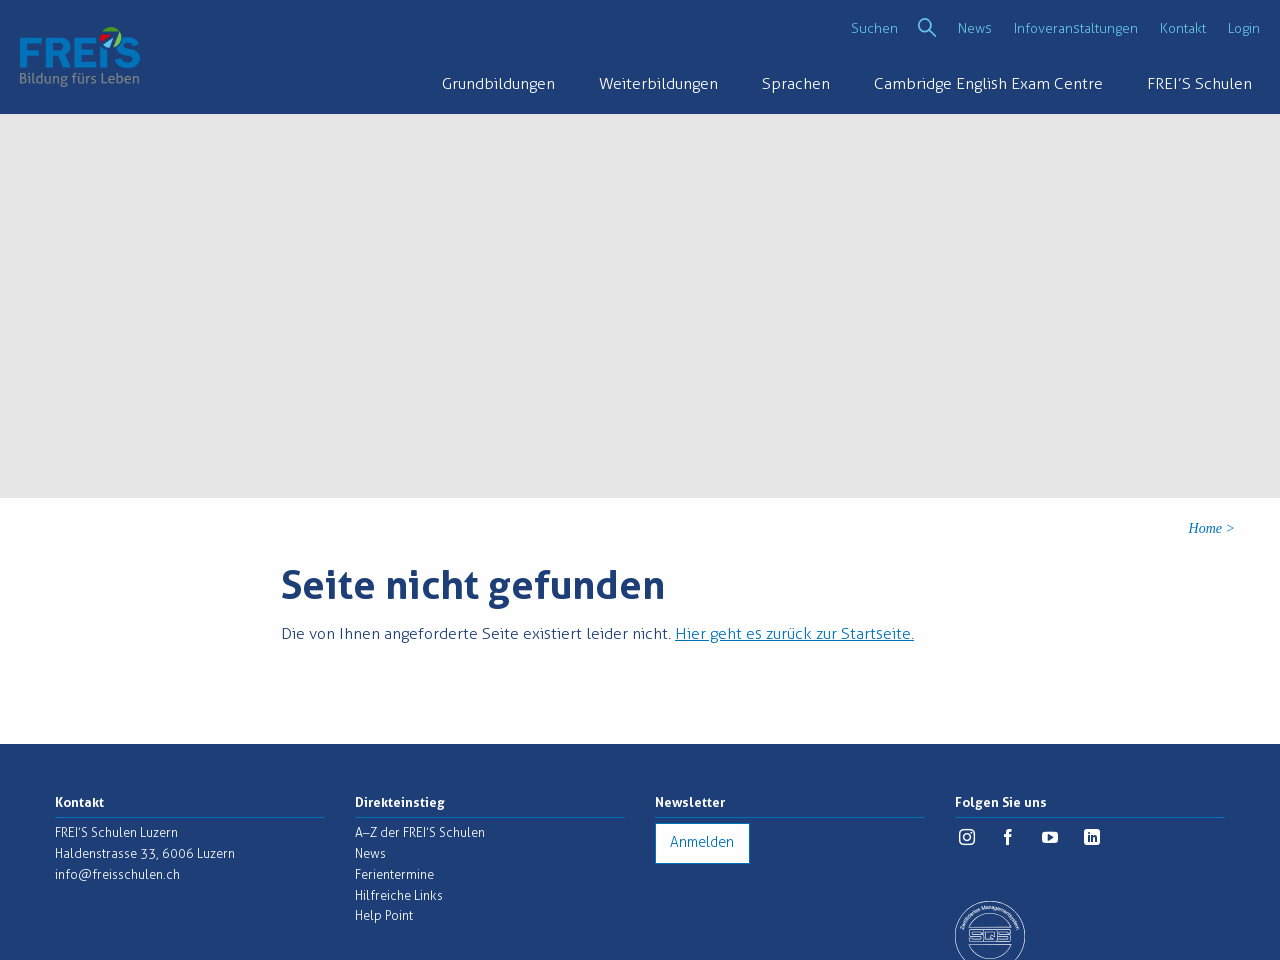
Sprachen (796, 83)
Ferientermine (394, 874)
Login (1244, 28)
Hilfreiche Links (399, 895)
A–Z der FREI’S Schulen (420, 832)
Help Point (384, 915)
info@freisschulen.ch (117, 874)
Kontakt (1183, 28)
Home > (1212, 528)
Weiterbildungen (658, 83)
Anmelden (702, 842)
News (975, 28)
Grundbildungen (498, 83)
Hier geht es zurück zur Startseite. (794, 633)
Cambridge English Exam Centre (988, 83)
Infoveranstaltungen (1076, 28)
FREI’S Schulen (1199, 83)
